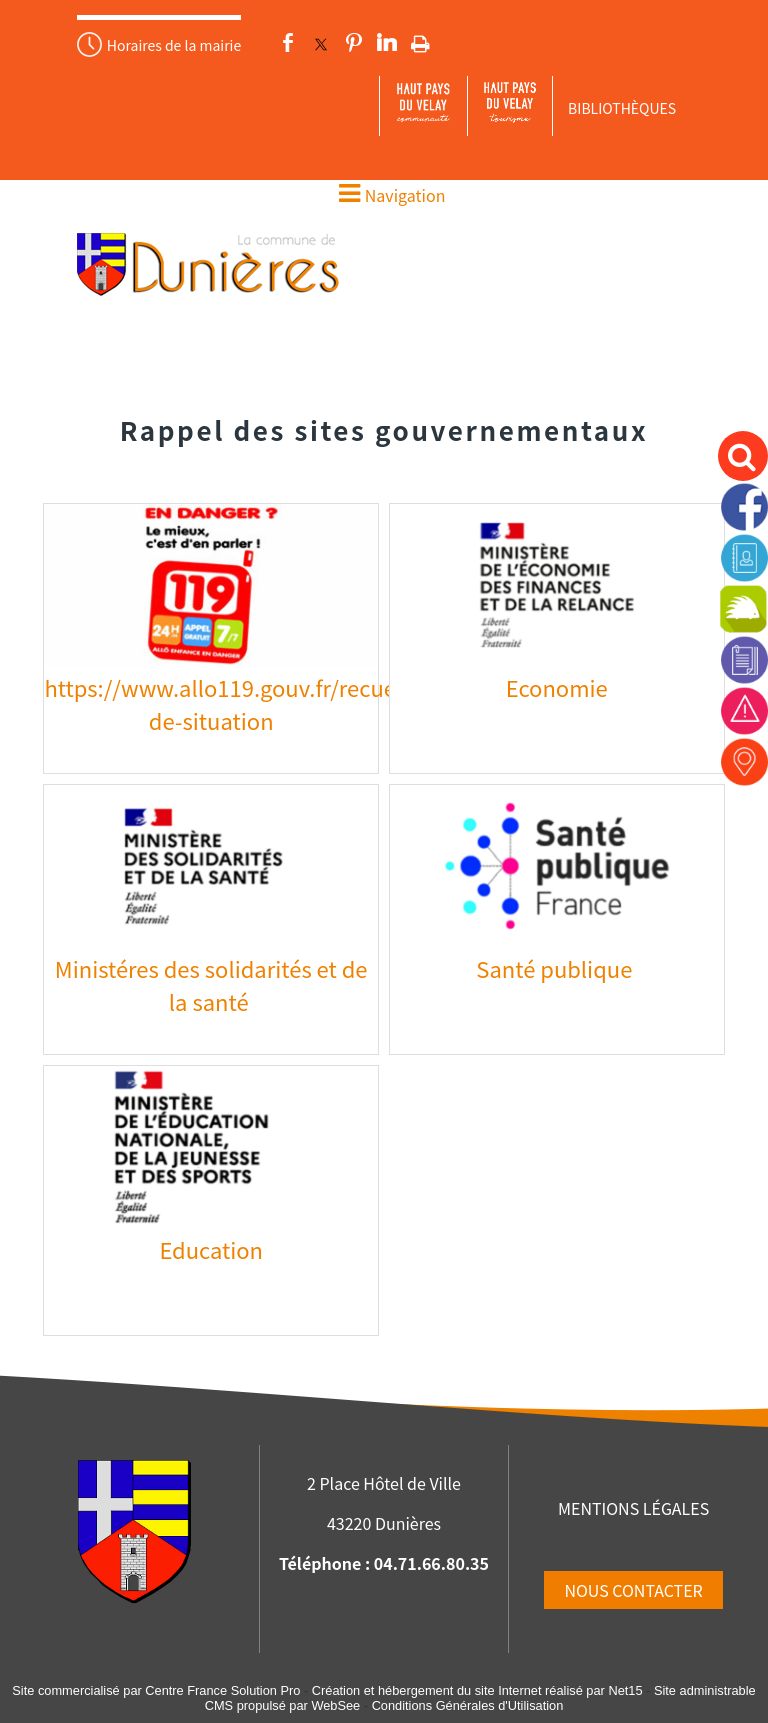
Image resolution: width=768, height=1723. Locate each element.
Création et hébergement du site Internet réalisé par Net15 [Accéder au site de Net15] (477, 1690)
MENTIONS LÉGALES (633, 1508)
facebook (288, 43)
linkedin (387, 43)
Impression (420, 40)
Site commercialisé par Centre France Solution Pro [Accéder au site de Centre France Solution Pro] (156, 1690)
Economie (557, 687)
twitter (321, 43)
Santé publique (556, 968)
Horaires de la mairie (174, 45)
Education (211, 1249)
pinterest (354, 43)
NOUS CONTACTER (633, 1590)
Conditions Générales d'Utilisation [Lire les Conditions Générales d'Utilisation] (468, 1705)
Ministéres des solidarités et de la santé (211, 984)
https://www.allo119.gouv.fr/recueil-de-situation (230, 703)
